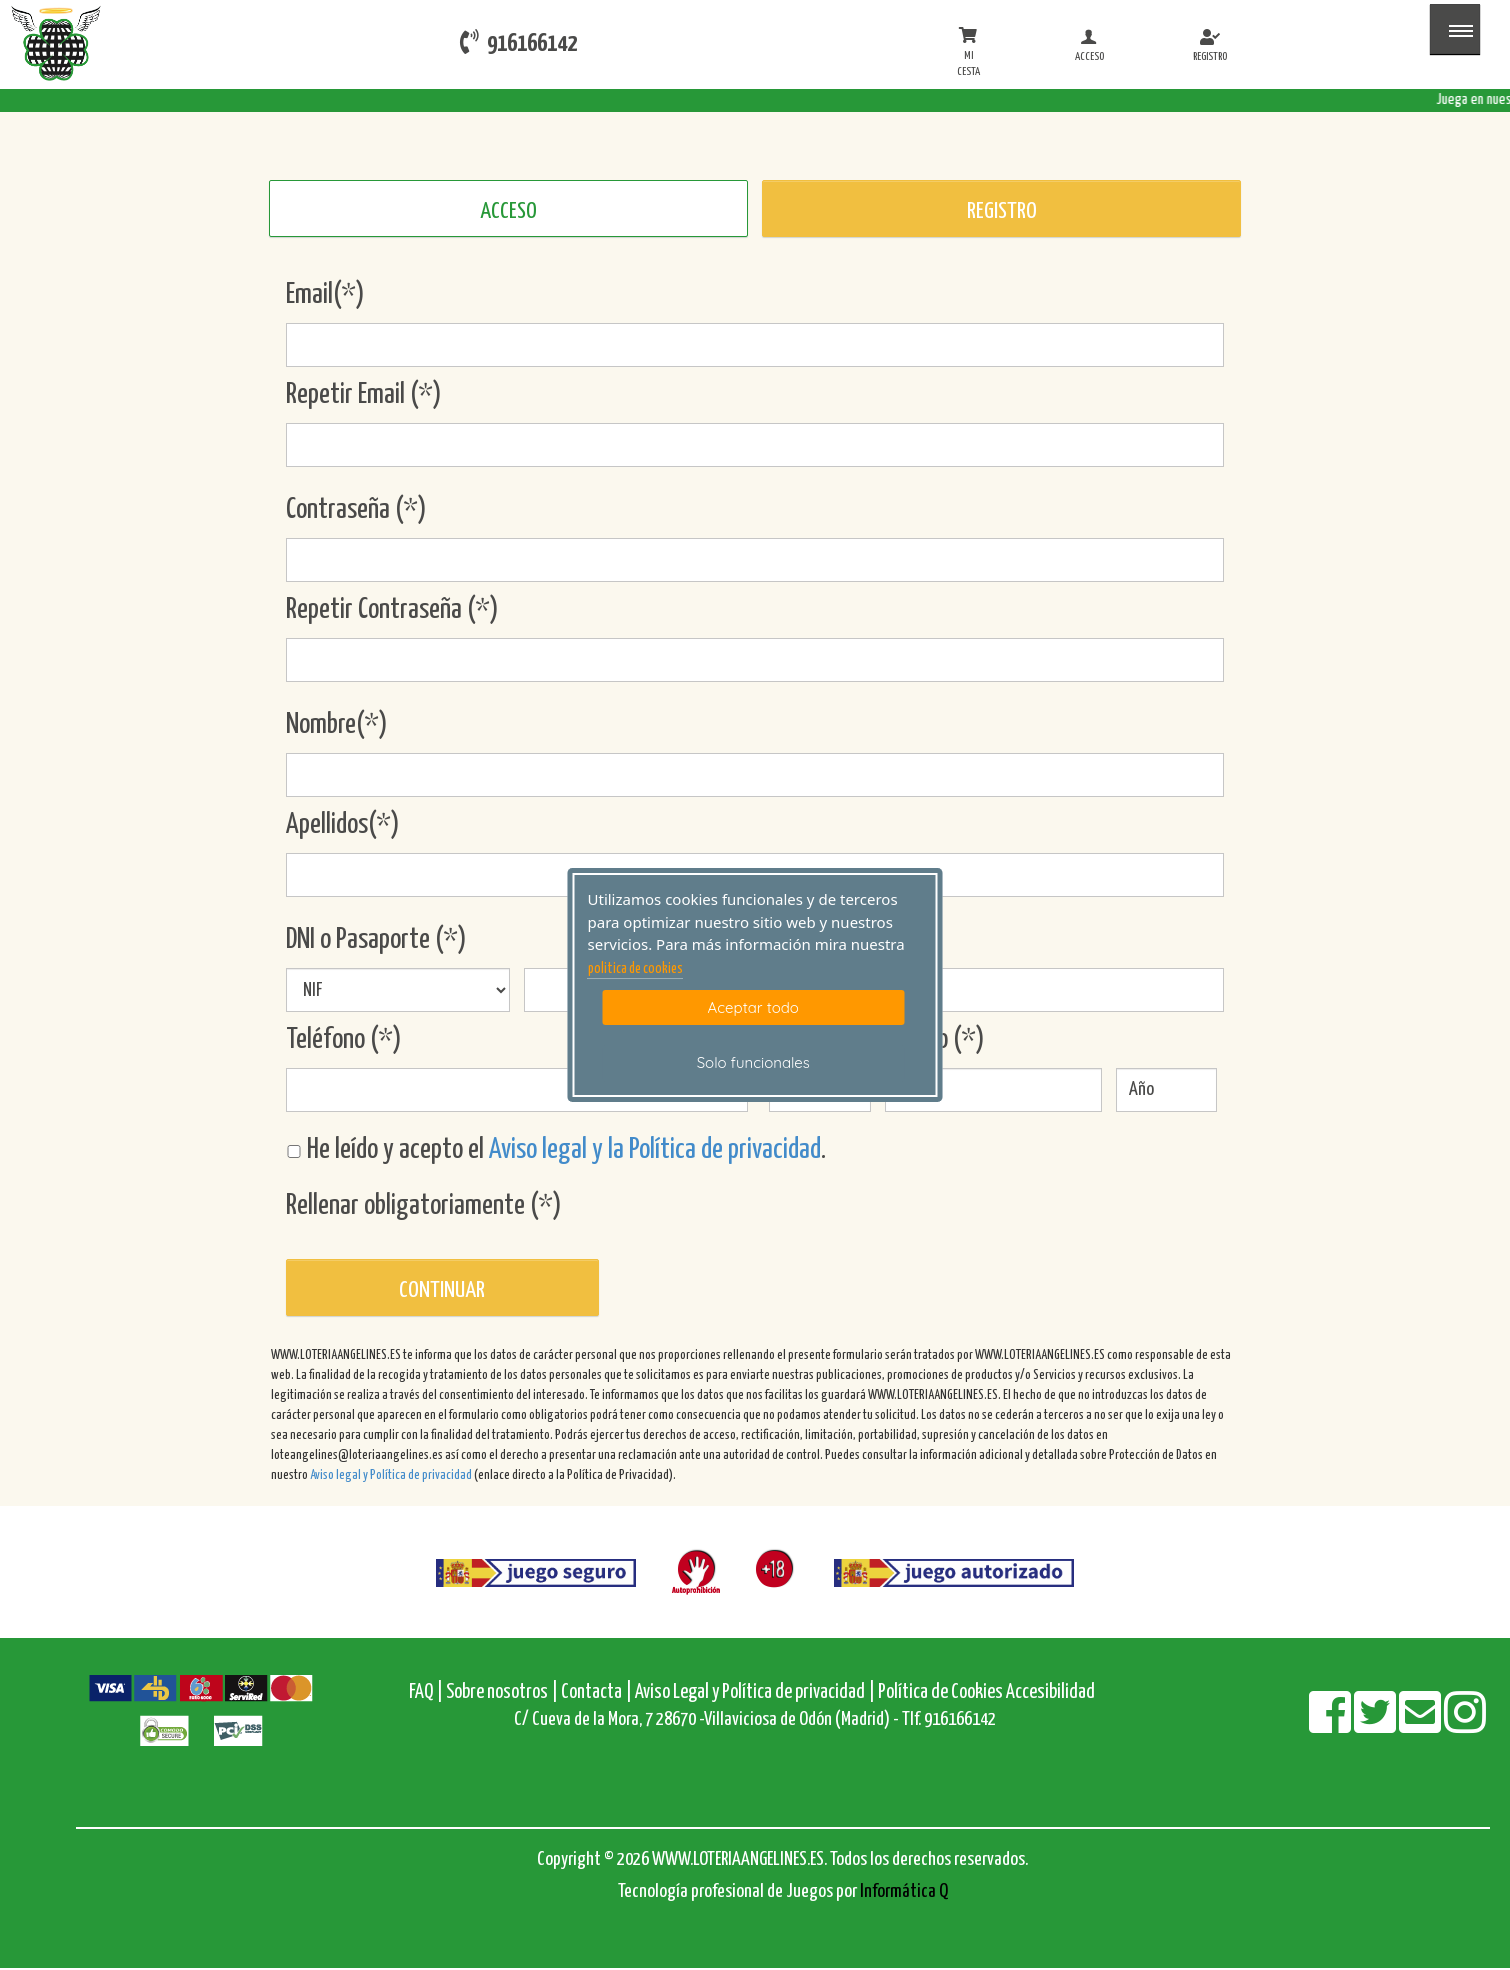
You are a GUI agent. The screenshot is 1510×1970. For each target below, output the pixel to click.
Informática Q (904, 1891)
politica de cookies (635, 969)
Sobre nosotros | (502, 1692)
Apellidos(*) (343, 825)
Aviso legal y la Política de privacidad (655, 1150)
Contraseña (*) (356, 510)
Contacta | (596, 1692)
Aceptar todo (753, 1007)
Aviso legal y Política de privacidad (391, 1475)
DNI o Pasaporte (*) (376, 940)
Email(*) (325, 295)
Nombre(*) (337, 725)
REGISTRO (1002, 211)
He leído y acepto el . (556, 1150)
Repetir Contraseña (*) (392, 610)
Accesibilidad (1050, 1692)
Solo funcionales (753, 1062)
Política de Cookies (940, 1692)
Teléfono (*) (344, 1040)
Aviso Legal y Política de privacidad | (756, 1692)
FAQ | (427, 1692)
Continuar (442, 1290)
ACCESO (508, 211)
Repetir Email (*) (364, 395)
